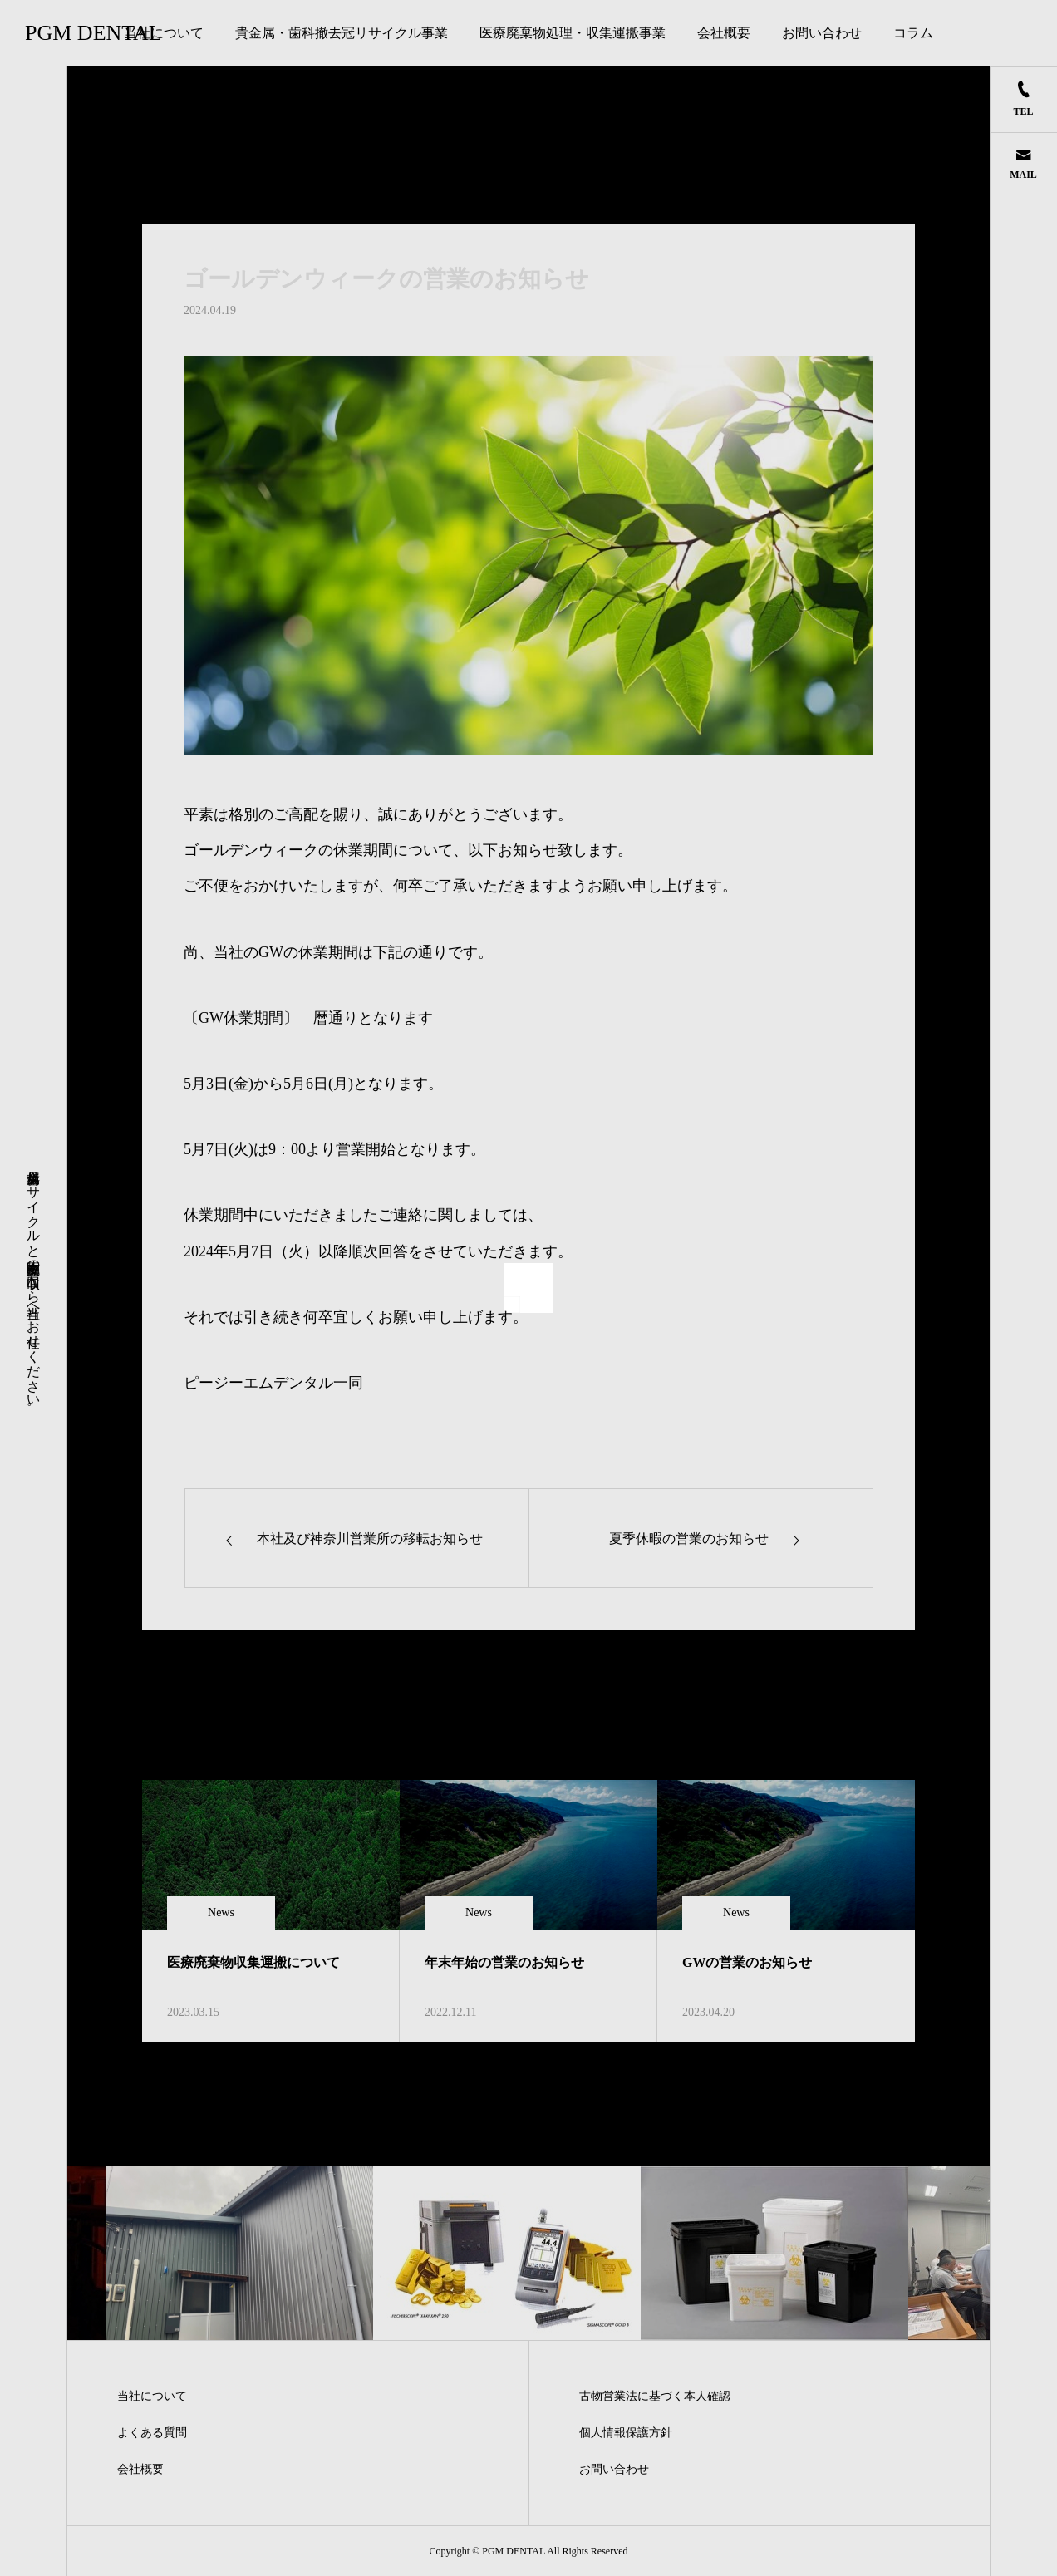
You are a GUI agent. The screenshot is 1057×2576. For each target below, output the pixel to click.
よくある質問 (152, 2433)
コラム (913, 33)
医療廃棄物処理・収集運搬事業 (572, 33)
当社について (164, 33)
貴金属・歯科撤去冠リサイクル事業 (341, 33)
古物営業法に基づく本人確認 (654, 2396)
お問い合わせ (822, 33)
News (221, 1912)
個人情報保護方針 (625, 2433)
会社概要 (723, 33)
